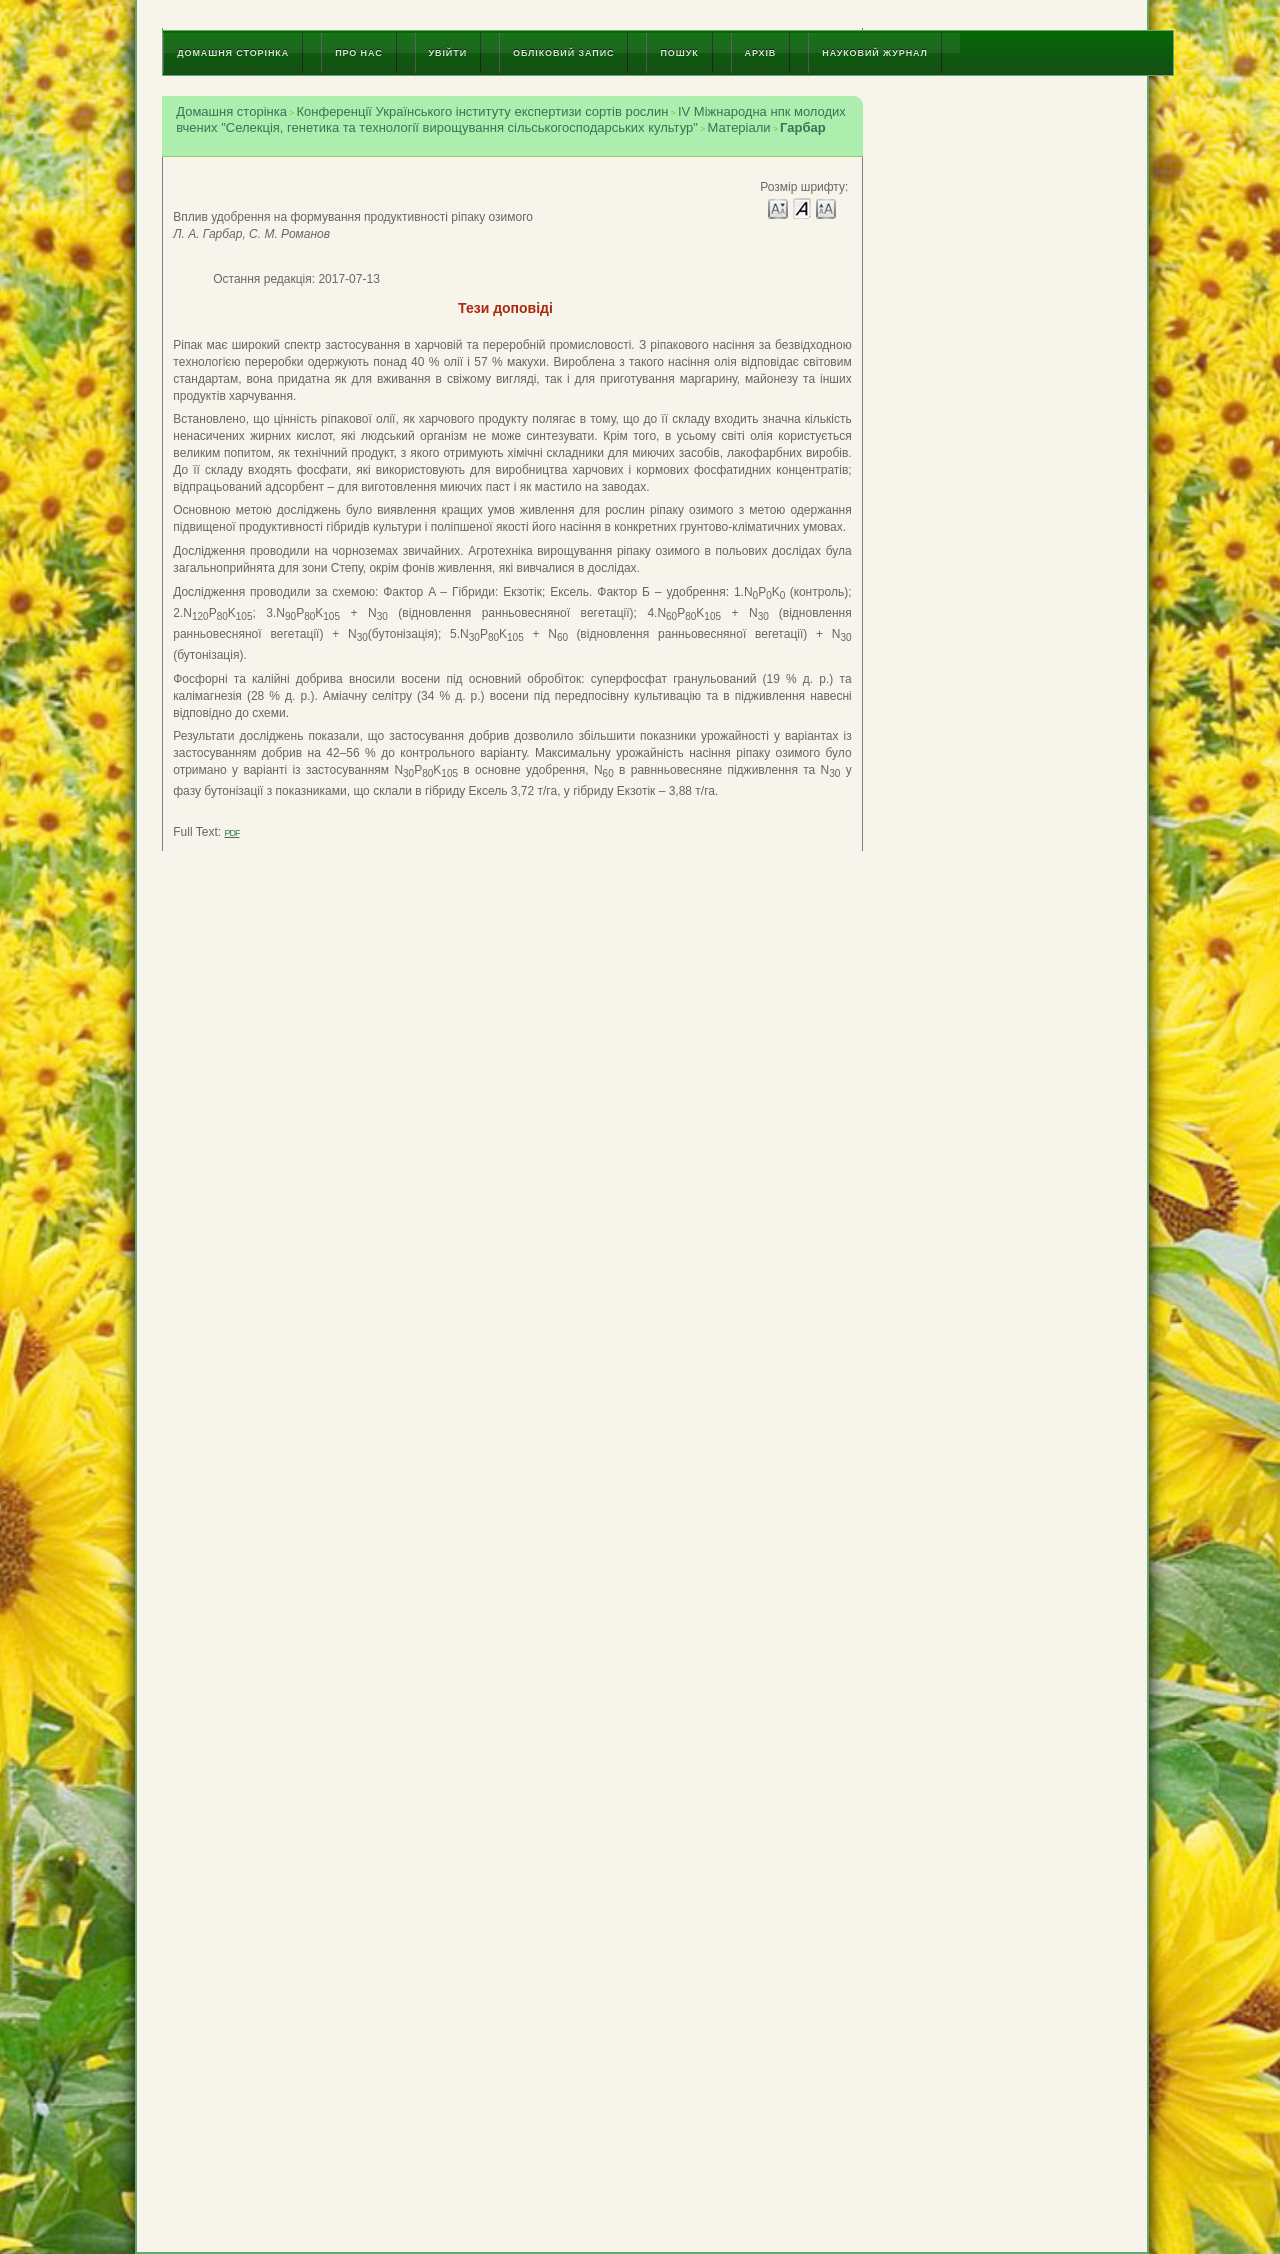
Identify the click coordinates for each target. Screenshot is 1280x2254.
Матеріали (738, 127)
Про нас (358, 53)
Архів (761, 53)
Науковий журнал (875, 53)
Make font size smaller (778, 207)
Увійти (448, 53)
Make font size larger (826, 207)
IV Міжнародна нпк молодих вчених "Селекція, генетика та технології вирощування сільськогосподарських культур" (511, 119)
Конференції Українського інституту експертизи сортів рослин (482, 111)
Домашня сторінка (233, 53)
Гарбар (803, 127)
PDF (231, 833)
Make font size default (802, 207)
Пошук (679, 53)
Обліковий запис (563, 53)
